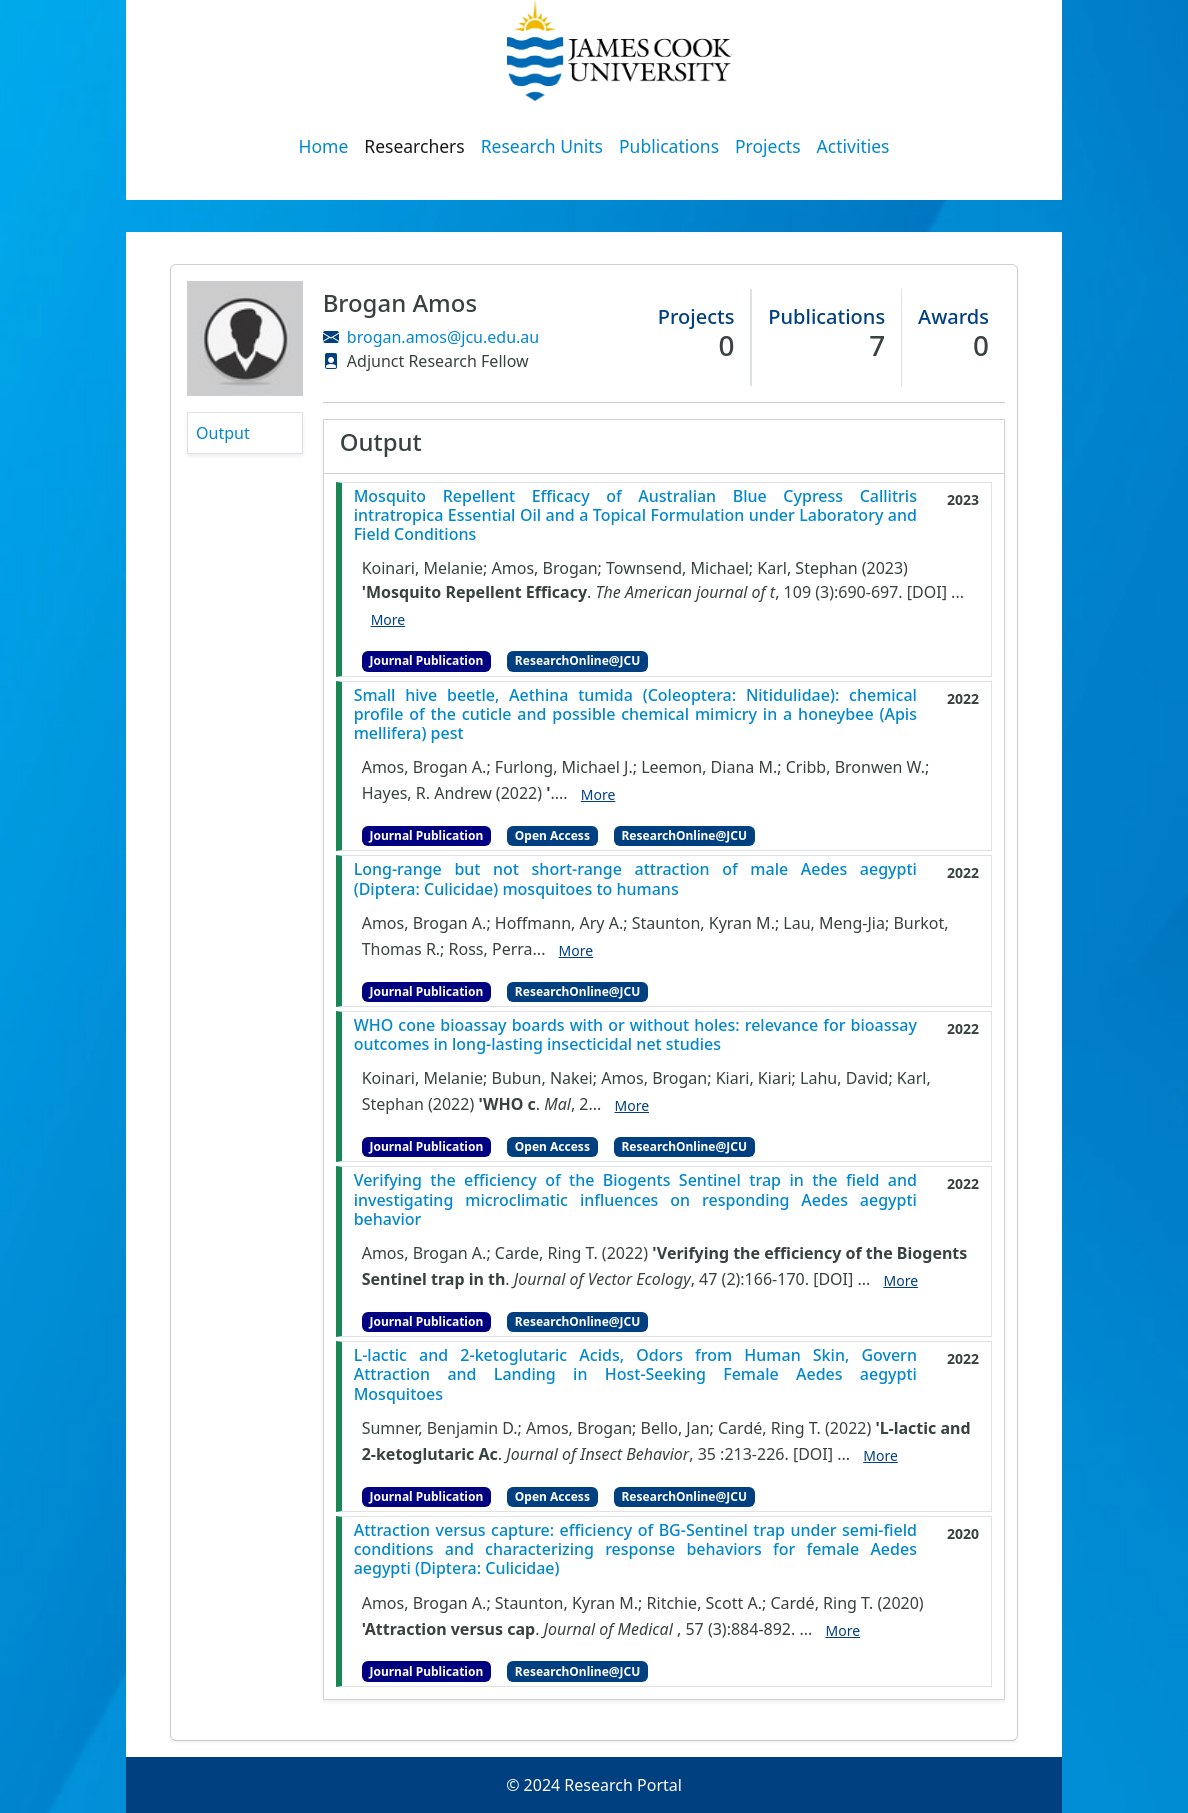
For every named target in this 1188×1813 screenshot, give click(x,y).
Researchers (414, 146)
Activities (853, 146)
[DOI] (927, 592)
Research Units (542, 146)
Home (324, 146)
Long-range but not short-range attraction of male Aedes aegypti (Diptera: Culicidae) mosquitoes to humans (635, 879)
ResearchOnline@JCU (577, 660)
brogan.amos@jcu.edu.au (443, 337)
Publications (669, 146)
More (388, 619)
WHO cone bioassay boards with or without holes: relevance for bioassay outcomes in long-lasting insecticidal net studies (635, 1035)
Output (223, 433)
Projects (768, 146)
